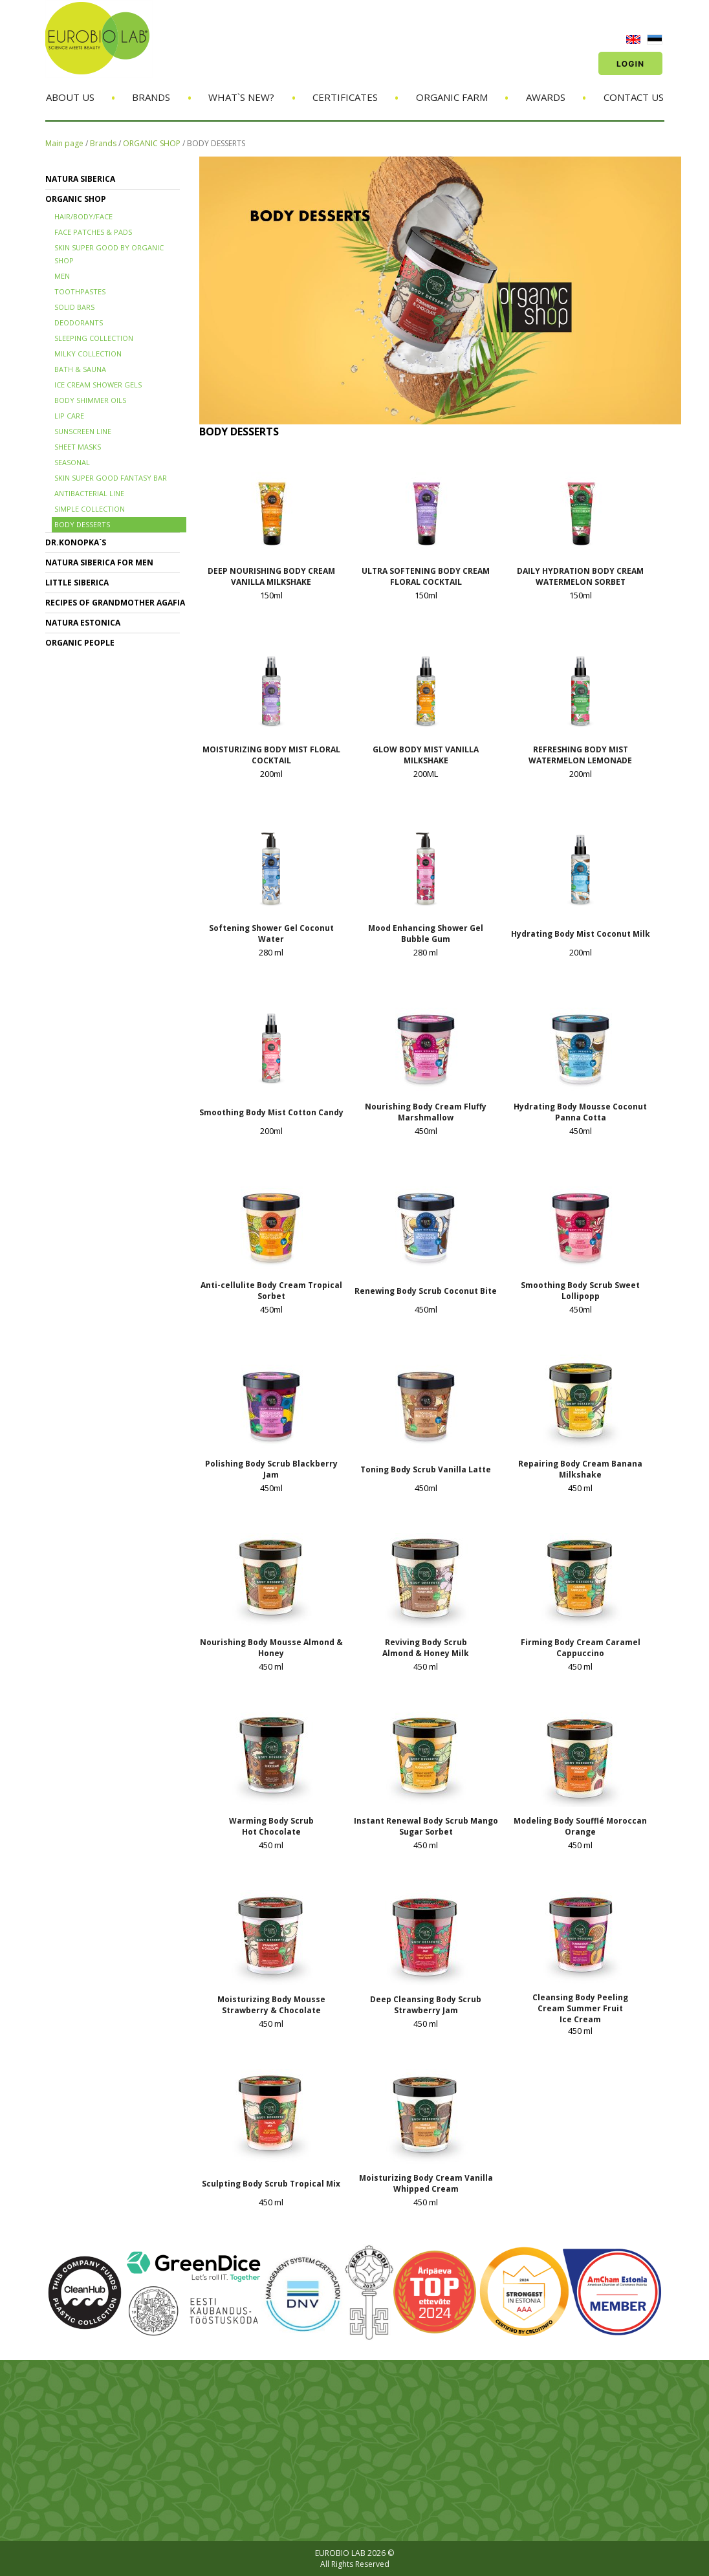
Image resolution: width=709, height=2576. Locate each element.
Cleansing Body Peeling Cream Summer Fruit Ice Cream (580, 2008)
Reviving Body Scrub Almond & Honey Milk (425, 1648)
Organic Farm (452, 97)
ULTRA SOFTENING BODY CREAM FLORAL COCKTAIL (426, 576)
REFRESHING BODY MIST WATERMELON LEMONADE (580, 755)
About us (70, 97)
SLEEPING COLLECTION (93, 338)
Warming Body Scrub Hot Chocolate (271, 1826)
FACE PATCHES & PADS (93, 232)
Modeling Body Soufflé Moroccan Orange (580, 1826)
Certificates (345, 97)
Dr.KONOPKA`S (75, 542)
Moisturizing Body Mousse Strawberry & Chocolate (271, 2005)
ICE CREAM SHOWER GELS (98, 384)
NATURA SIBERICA (80, 178)
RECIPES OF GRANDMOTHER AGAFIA (115, 602)
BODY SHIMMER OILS (90, 400)
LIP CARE (69, 415)
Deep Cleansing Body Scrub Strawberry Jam (425, 2005)
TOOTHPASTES (79, 291)
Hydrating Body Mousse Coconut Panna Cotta (580, 1112)
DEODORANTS (78, 322)
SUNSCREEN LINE (82, 431)
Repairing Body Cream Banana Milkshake (580, 1469)
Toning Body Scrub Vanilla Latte (425, 1469)
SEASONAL (72, 462)
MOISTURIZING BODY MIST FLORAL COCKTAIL (271, 755)
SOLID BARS (74, 307)
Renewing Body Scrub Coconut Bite (425, 1290)
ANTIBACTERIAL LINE (89, 493)
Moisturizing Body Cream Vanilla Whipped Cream (426, 2183)
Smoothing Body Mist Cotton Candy (271, 1112)
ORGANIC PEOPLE (80, 642)
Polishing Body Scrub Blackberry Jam (271, 1469)
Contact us (634, 97)
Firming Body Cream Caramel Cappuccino (580, 1648)
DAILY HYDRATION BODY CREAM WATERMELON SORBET (580, 576)
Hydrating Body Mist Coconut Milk (580, 933)
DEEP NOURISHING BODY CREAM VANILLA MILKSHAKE (271, 576)
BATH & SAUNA (80, 369)
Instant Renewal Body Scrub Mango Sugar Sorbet (426, 1826)
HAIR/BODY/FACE (83, 216)
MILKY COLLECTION (88, 353)
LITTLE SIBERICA (77, 582)
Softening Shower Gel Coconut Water (271, 933)
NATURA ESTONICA (82, 622)
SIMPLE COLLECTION (89, 509)
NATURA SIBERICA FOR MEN (99, 562)
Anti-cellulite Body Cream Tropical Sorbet (271, 1291)
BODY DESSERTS (216, 143)
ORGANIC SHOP (151, 143)
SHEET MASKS (77, 447)
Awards (545, 97)
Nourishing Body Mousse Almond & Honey (271, 1648)
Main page (64, 143)
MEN (62, 276)
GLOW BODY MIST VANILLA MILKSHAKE (426, 755)
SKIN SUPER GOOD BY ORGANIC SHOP (109, 254)
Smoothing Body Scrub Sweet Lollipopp (580, 1291)
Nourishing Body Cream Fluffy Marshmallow (425, 1112)
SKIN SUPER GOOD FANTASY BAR (110, 478)
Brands (151, 97)
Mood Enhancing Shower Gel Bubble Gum (425, 933)
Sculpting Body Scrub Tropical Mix (271, 2183)
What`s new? (241, 97)
